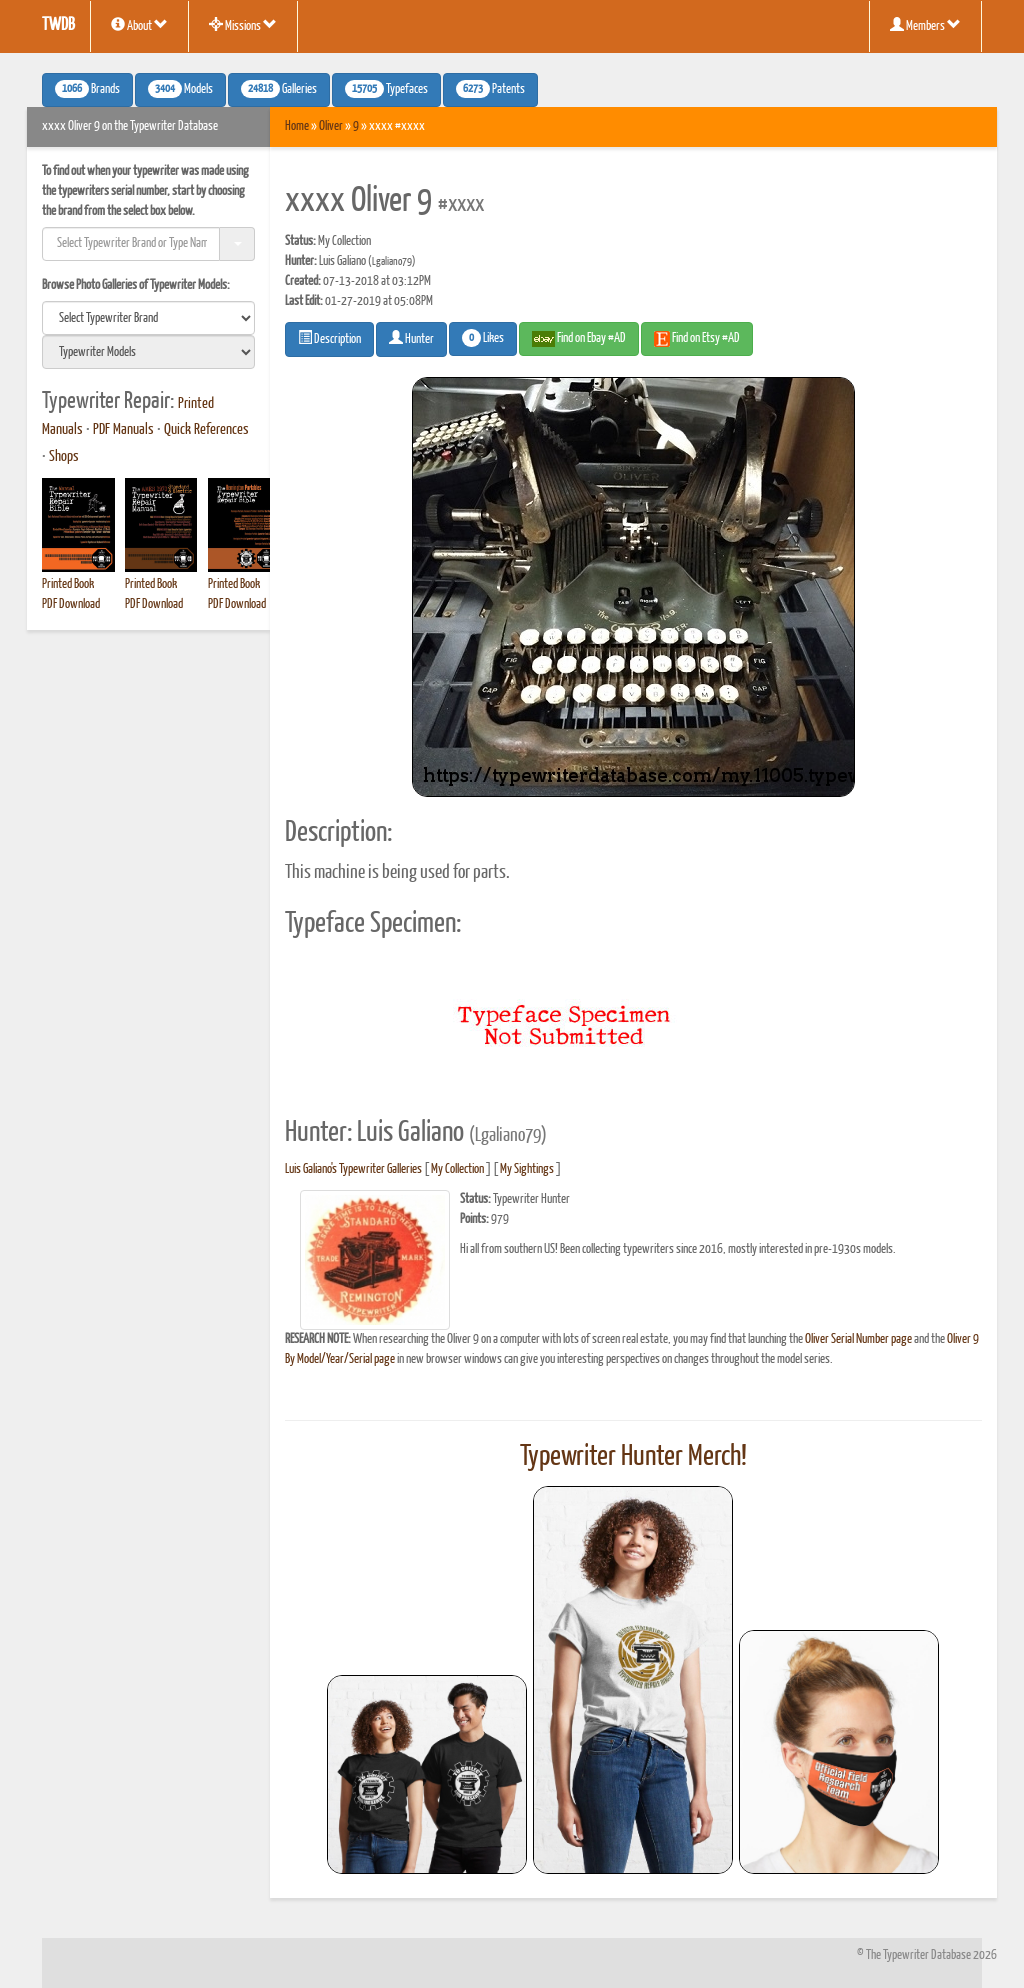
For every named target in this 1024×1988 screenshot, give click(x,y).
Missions (243, 25)
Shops (64, 457)
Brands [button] (87, 89)
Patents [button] (490, 89)
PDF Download (71, 604)
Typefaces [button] (386, 89)
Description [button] (329, 338)
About (139, 25)
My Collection (457, 1169)
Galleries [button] (279, 89)
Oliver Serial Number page (858, 1339)
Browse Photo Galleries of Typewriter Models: (136, 285)
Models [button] (180, 89)
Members (925, 25)
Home (297, 126)
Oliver (331, 126)
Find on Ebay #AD (579, 339)
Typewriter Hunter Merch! (633, 1457)
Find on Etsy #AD (697, 339)
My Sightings (527, 1169)
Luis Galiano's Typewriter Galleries (353, 1169)
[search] (148, 318)
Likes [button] (483, 338)
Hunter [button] (411, 338)
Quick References (206, 430)
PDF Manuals (123, 430)
